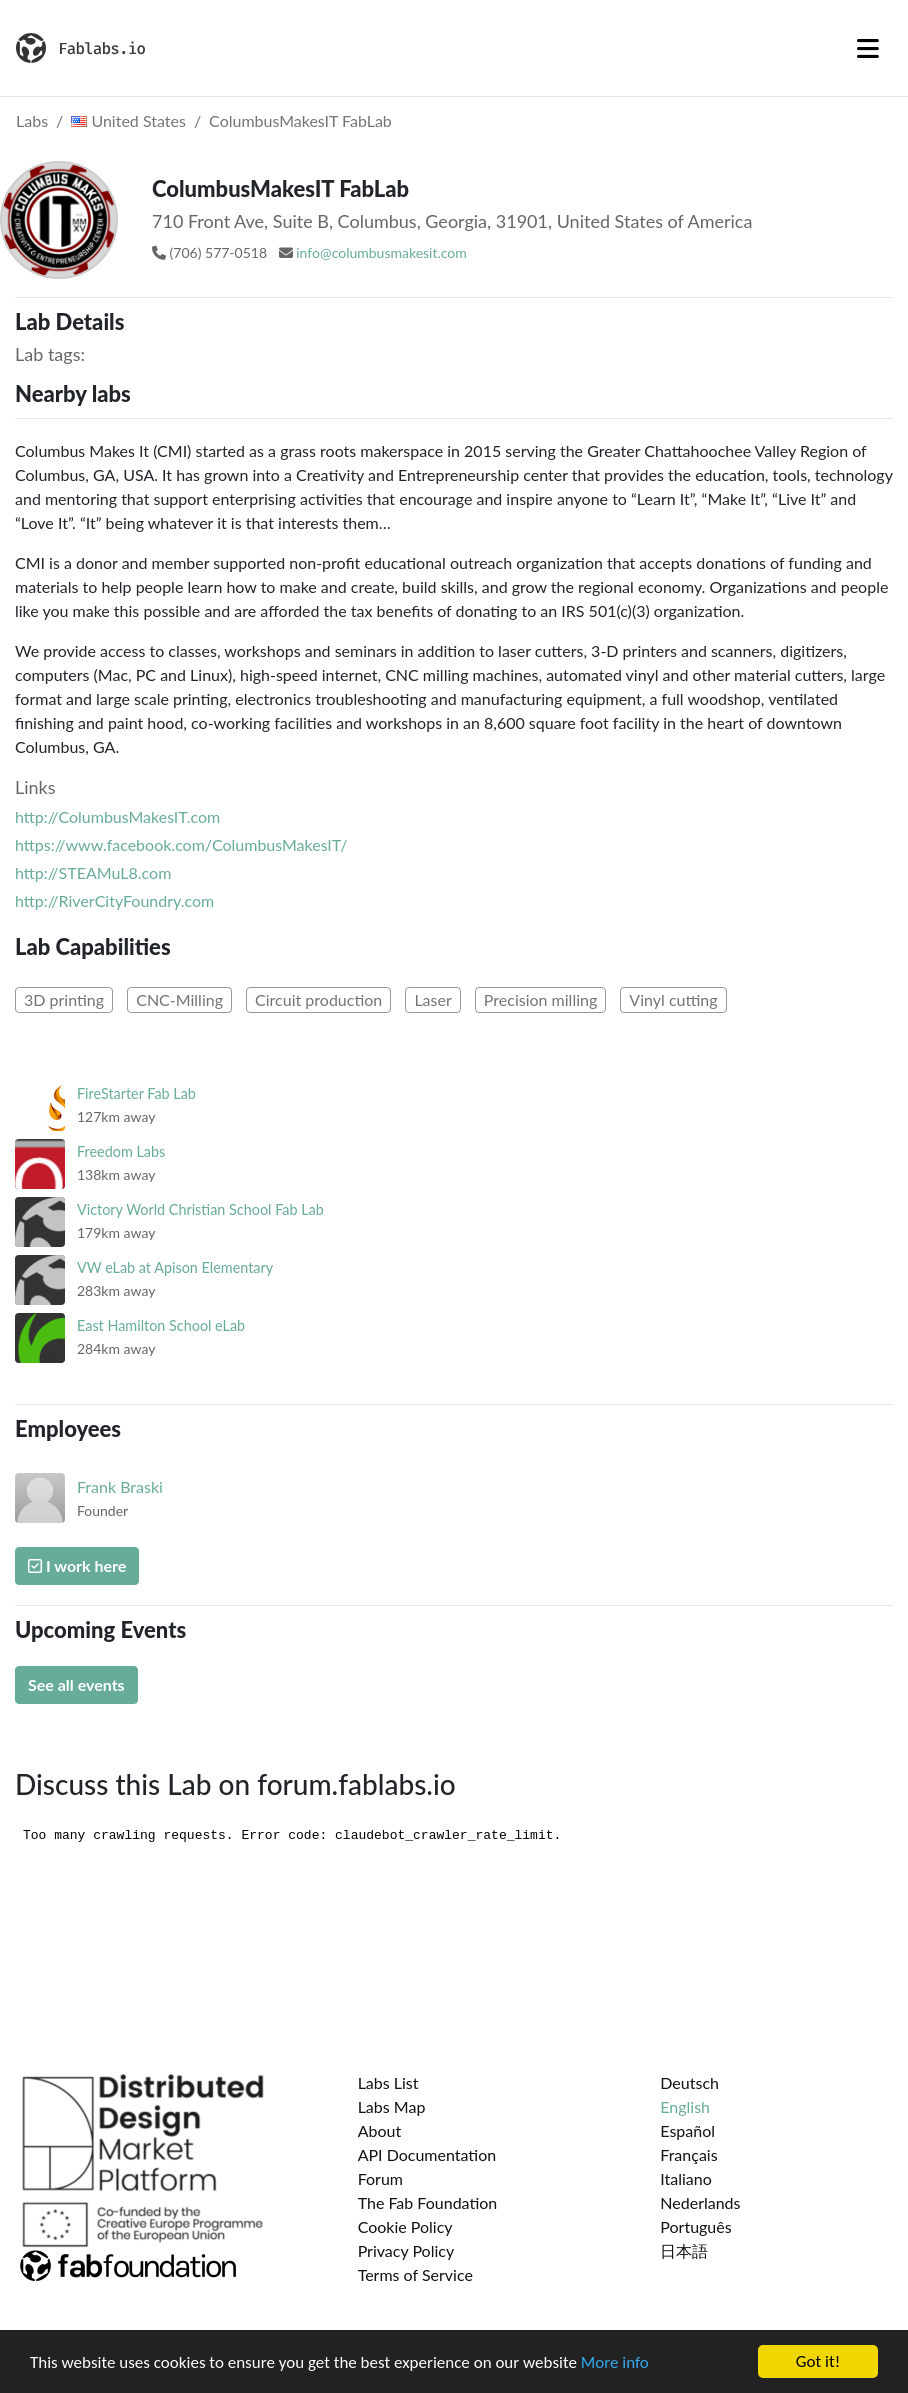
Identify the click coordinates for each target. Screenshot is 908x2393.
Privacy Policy (406, 2250)
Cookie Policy (405, 2226)
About (380, 2130)
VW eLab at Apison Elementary (175, 1267)
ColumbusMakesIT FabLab (300, 120)
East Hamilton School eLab (161, 1325)
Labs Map (392, 2106)
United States (128, 120)
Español (687, 2130)
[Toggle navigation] (868, 48)
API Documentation (427, 2154)
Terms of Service (415, 2274)
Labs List (388, 2082)
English (685, 2106)
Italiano (686, 2178)
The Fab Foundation (428, 2202)
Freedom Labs (121, 1151)
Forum (380, 2178)
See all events (76, 1684)
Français (688, 2154)
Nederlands (700, 2202)
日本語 (684, 2250)
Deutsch (689, 2082)
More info (615, 2362)
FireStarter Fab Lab (136, 1093)
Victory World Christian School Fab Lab (200, 1209)
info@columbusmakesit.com (381, 252)
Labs (32, 120)
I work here (77, 1565)
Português (695, 2226)
